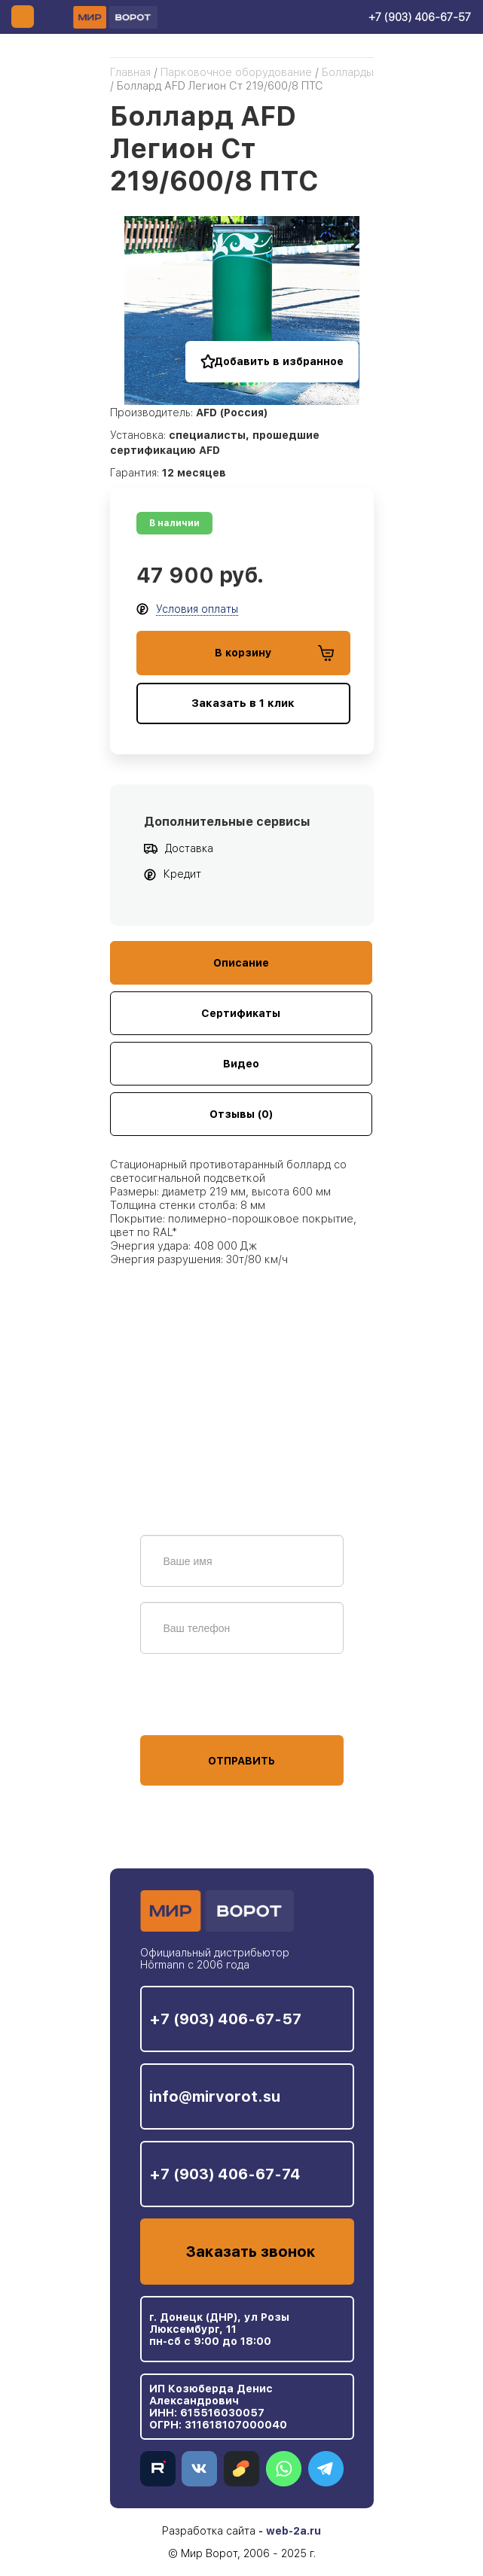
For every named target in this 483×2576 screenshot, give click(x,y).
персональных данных (196, 1707)
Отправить (241, 1761)
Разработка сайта (208, 2531)
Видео (241, 1064)
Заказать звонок (250, 2252)
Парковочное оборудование (236, 72)
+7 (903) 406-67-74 (225, 2174)
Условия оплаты (197, 609)
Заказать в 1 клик (243, 703)
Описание (241, 963)
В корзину (274, 653)
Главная (130, 72)
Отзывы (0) (241, 1114)
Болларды (348, 72)
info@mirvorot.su (214, 2096)
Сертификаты (240, 1013)
